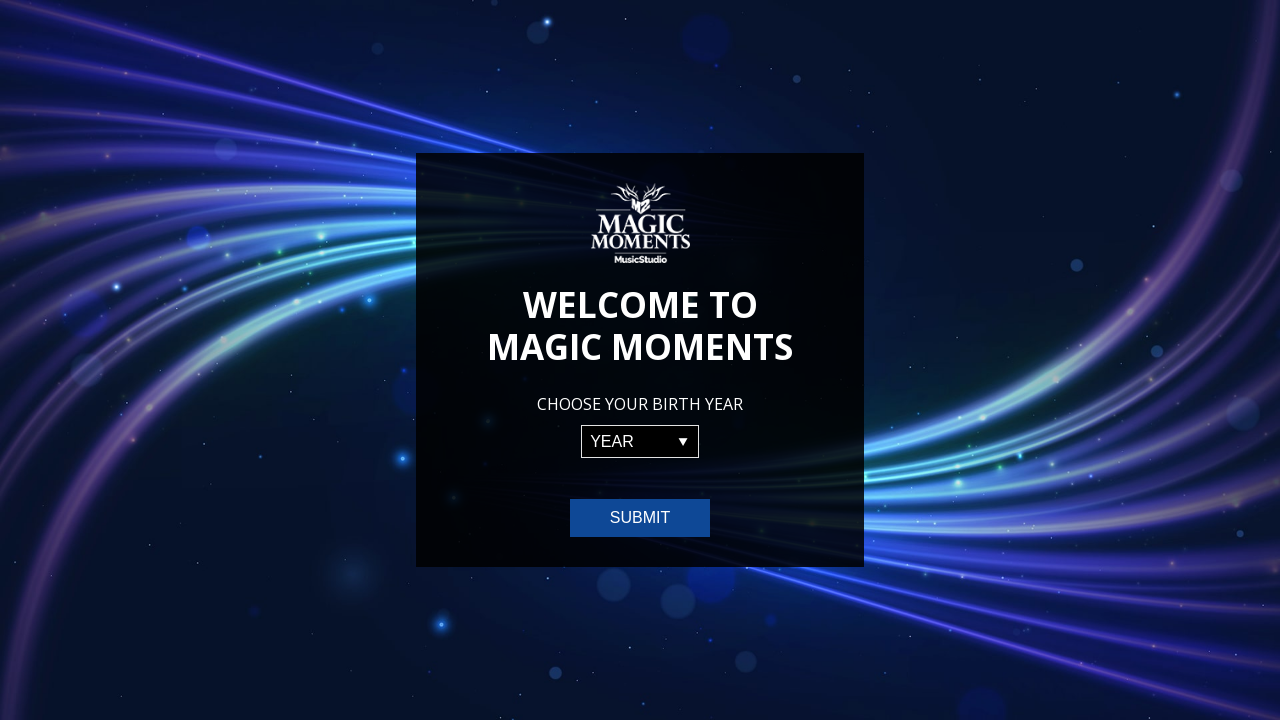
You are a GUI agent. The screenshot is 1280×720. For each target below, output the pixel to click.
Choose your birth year (640, 404)
